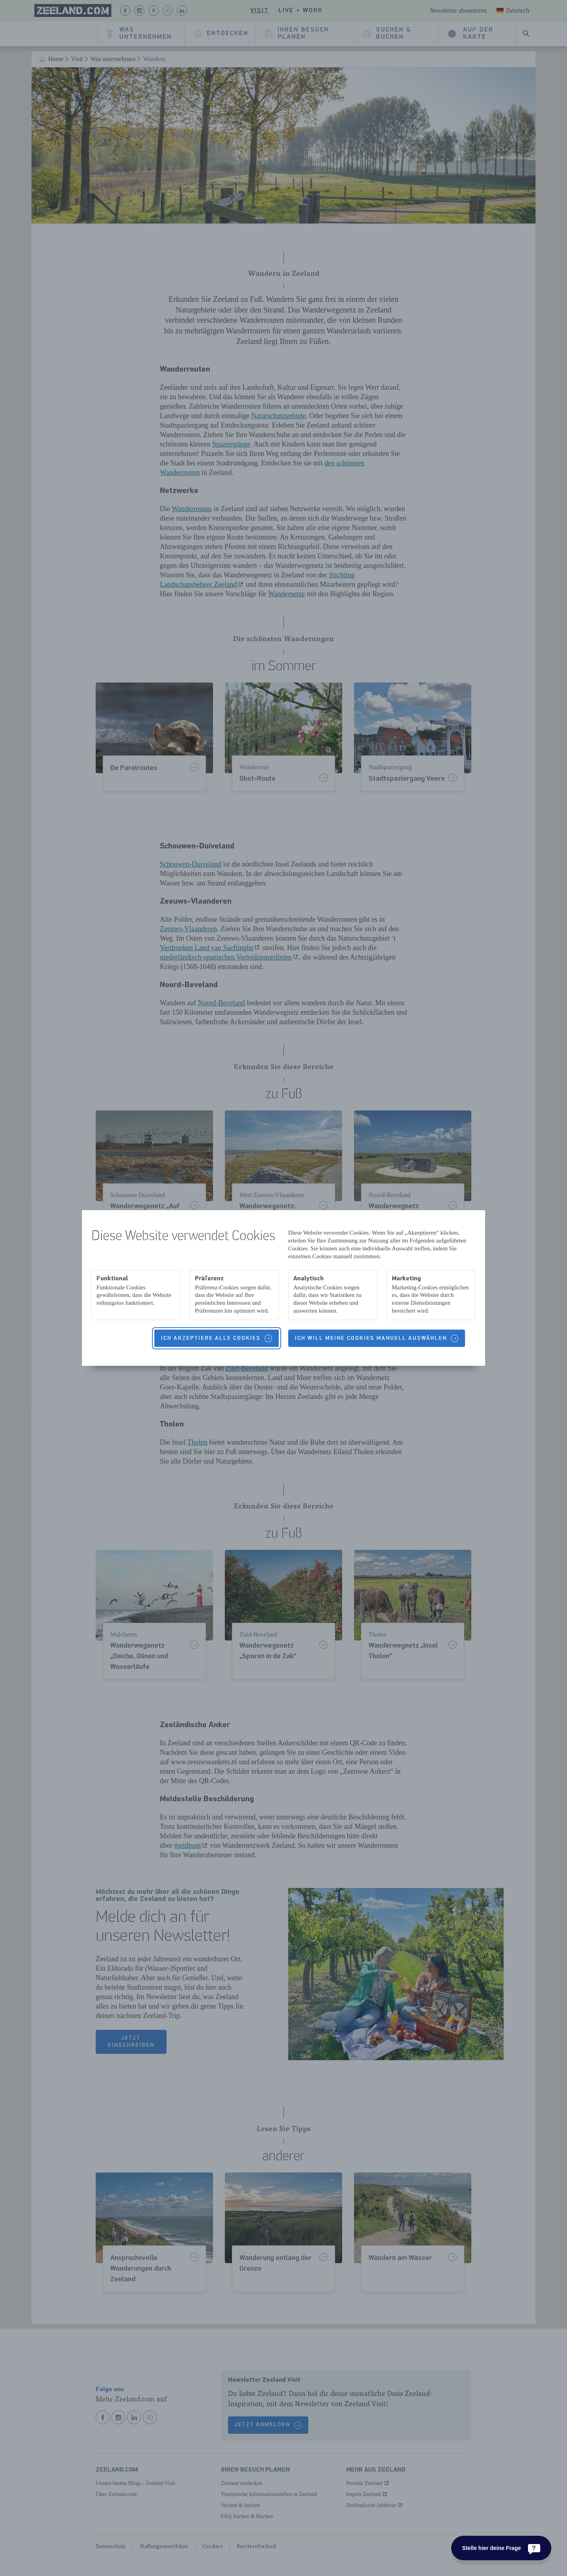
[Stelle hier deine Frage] (501, 2548)
